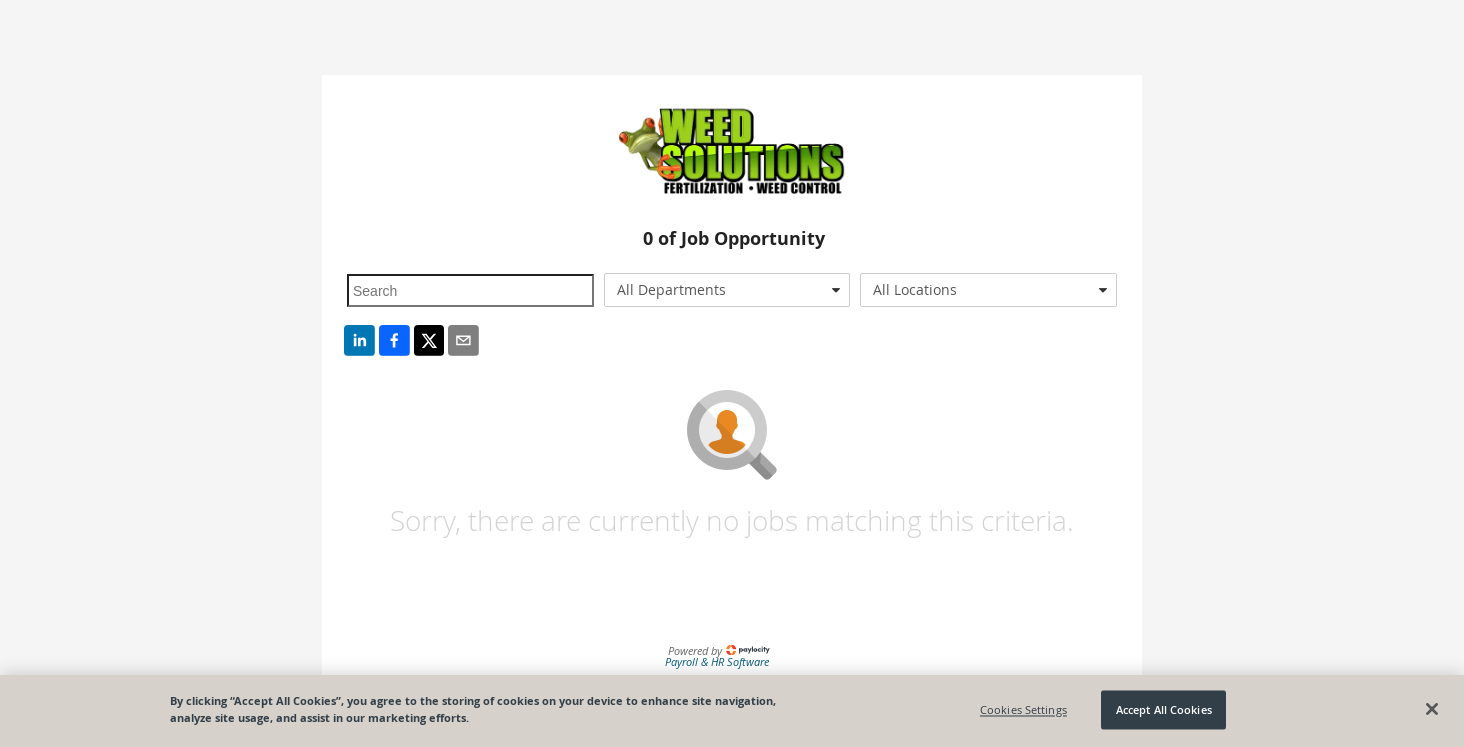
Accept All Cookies (1164, 709)
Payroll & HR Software (717, 661)
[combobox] (727, 290)
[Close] (1432, 709)
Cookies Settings (1023, 709)
